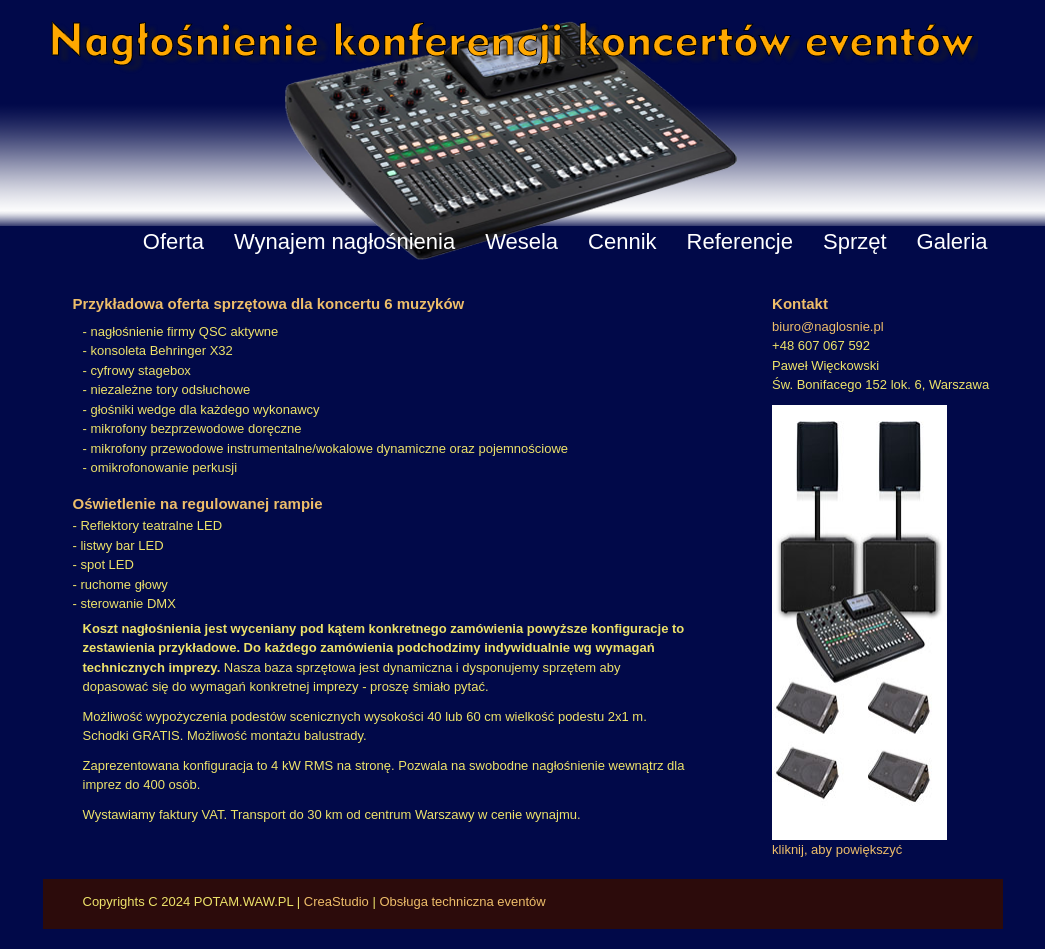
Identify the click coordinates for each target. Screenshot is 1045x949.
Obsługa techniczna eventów (462, 901)
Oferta (173, 241)
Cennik (622, 241)
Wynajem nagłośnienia (344, 241)
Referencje (740, 241)
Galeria (952, 241)
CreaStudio (336, 901)
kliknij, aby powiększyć (837, 849)
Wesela (521, 241)
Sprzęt (855, 241)
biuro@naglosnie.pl (828, 326)
